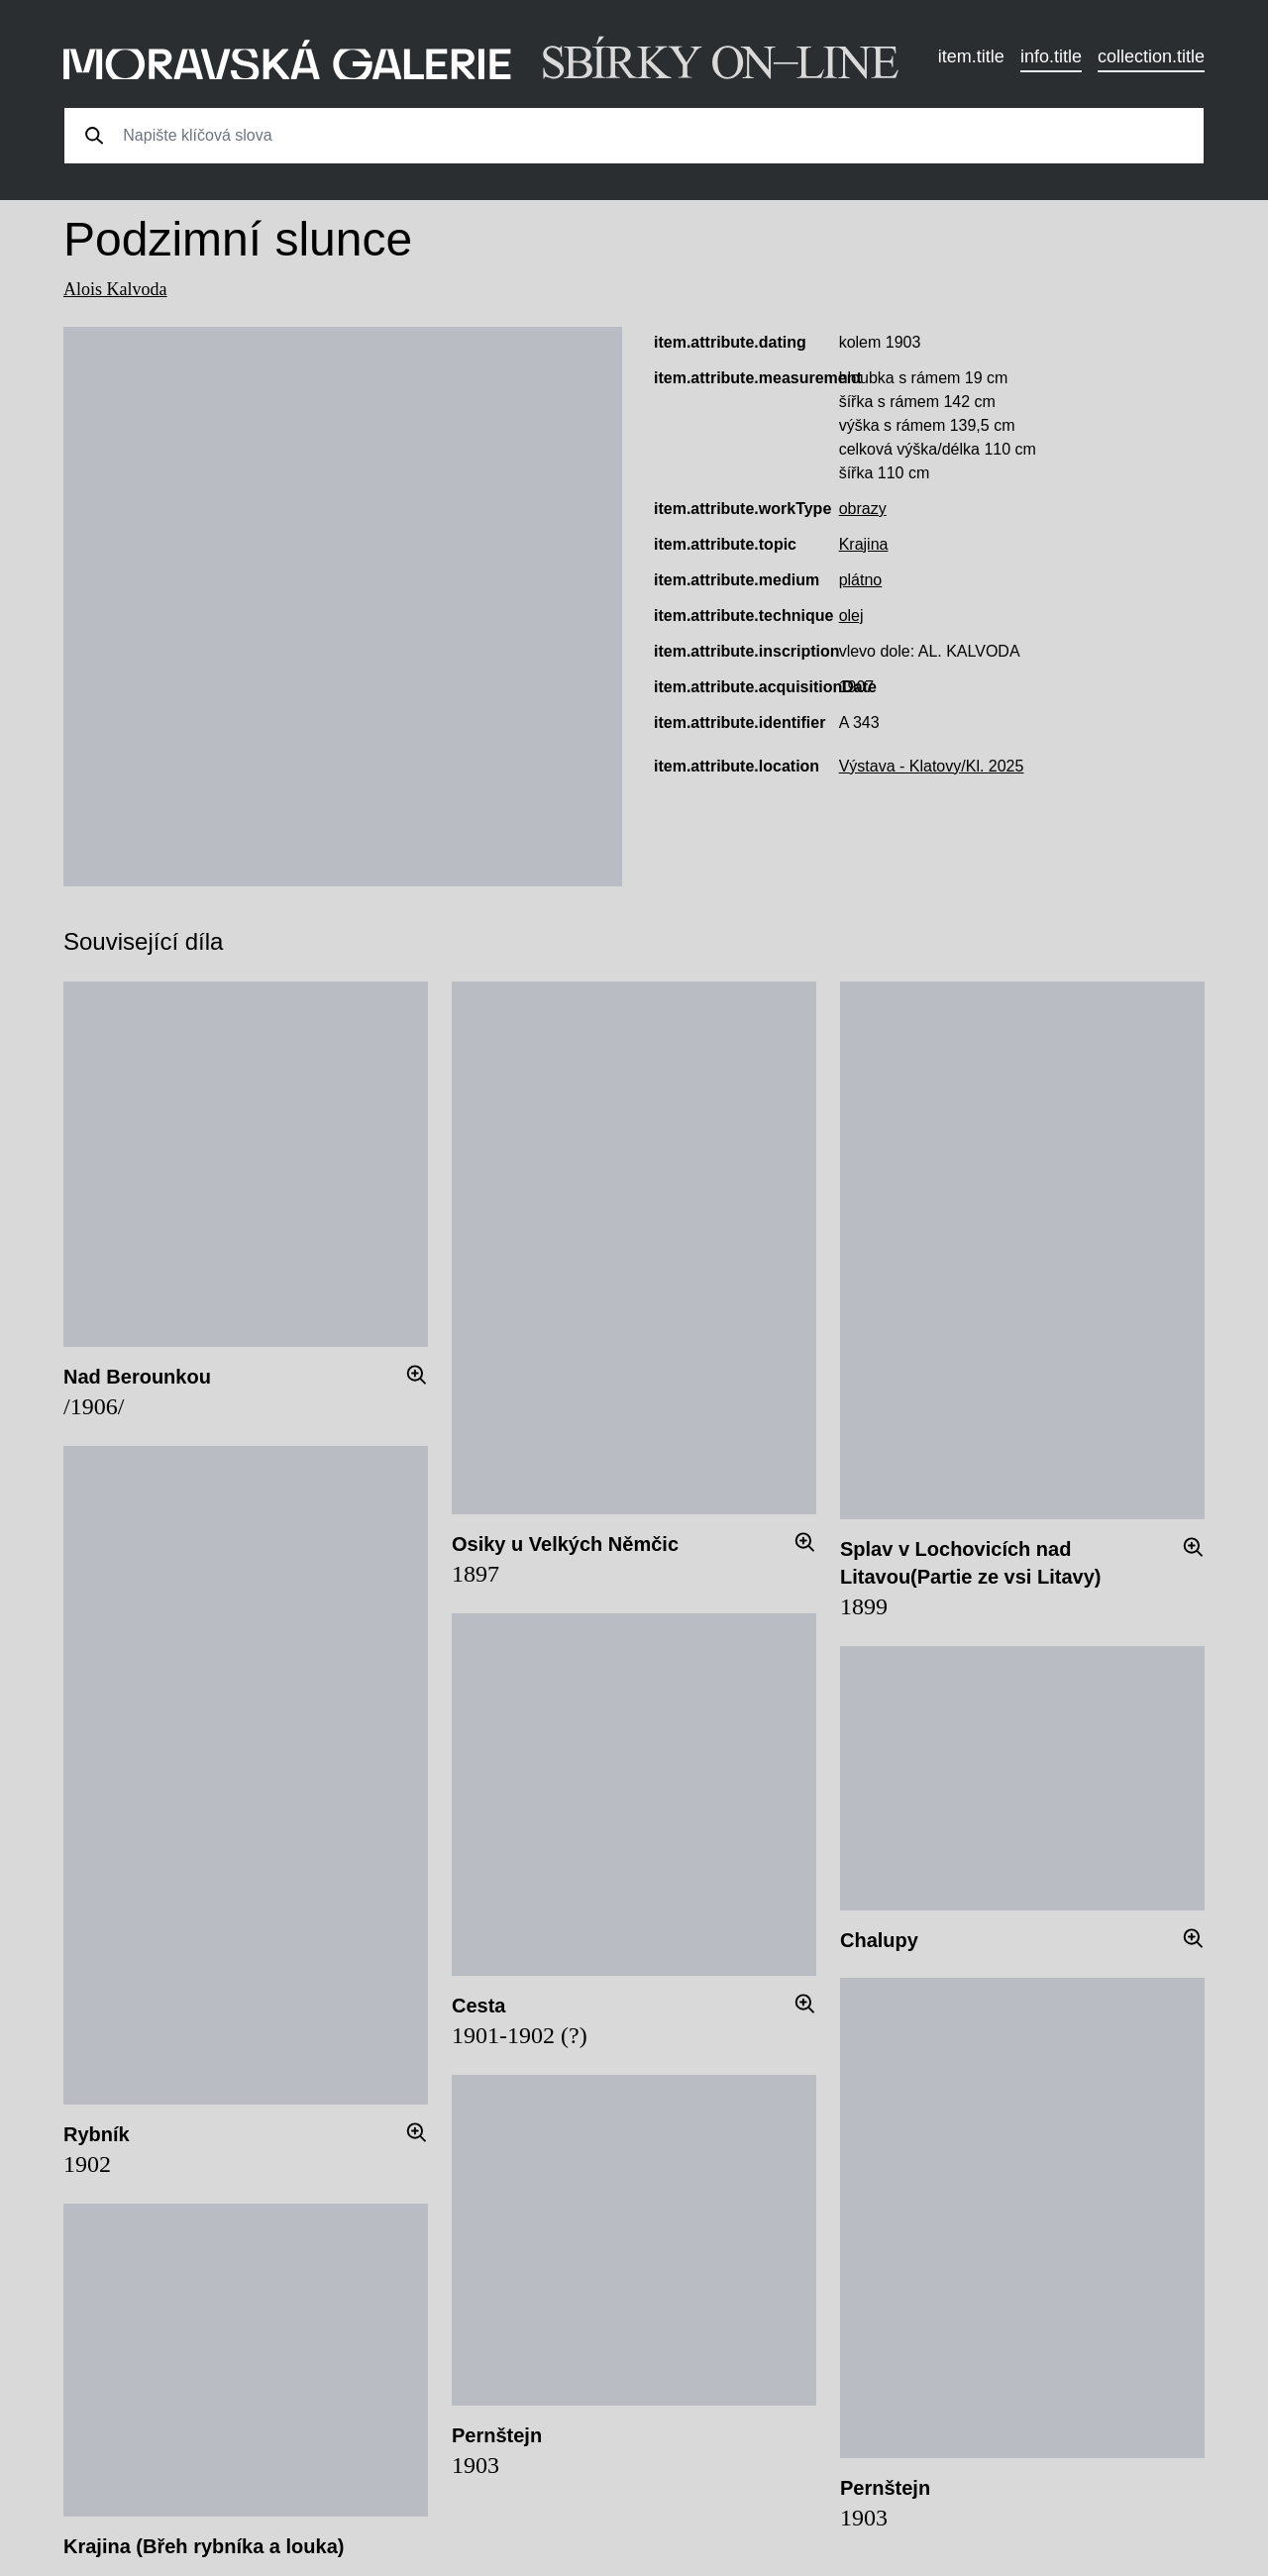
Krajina (864, 544)
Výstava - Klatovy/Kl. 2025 (931, 766)
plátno (861, 579)
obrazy (863, 508)
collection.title (1151, 56)
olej (851, 615)
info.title (1051, 56)
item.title (971, 56)
